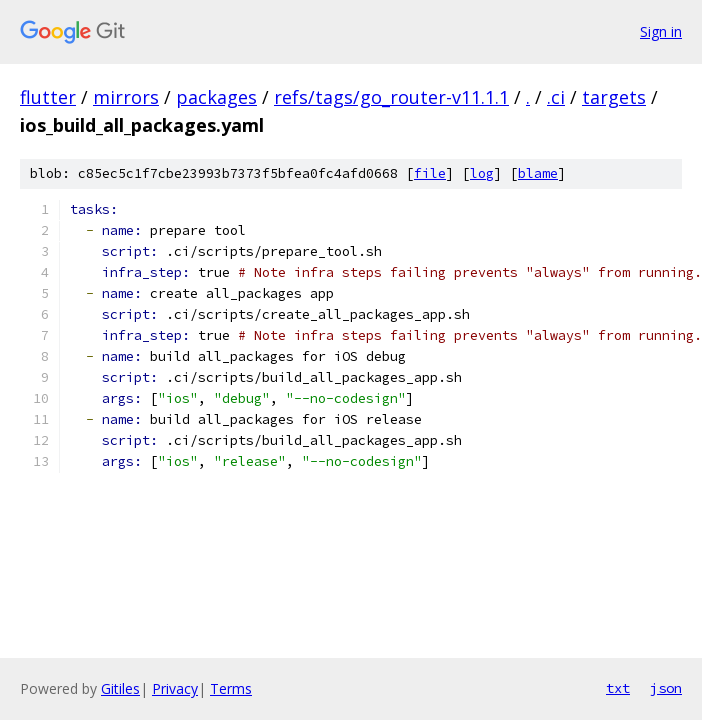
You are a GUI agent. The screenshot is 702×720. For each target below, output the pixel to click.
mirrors (126, 97)
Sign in (661, 31)
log (482, 173)
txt (618, 688)
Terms (231, 688)
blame (538, 173)
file (430, 173)
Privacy (175, 688)
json (666, 688)
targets (614, 97)
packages (216, 97)
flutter (48, 97)
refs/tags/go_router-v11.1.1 (391, 97)
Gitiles (120, 688)
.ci (556, 97)
